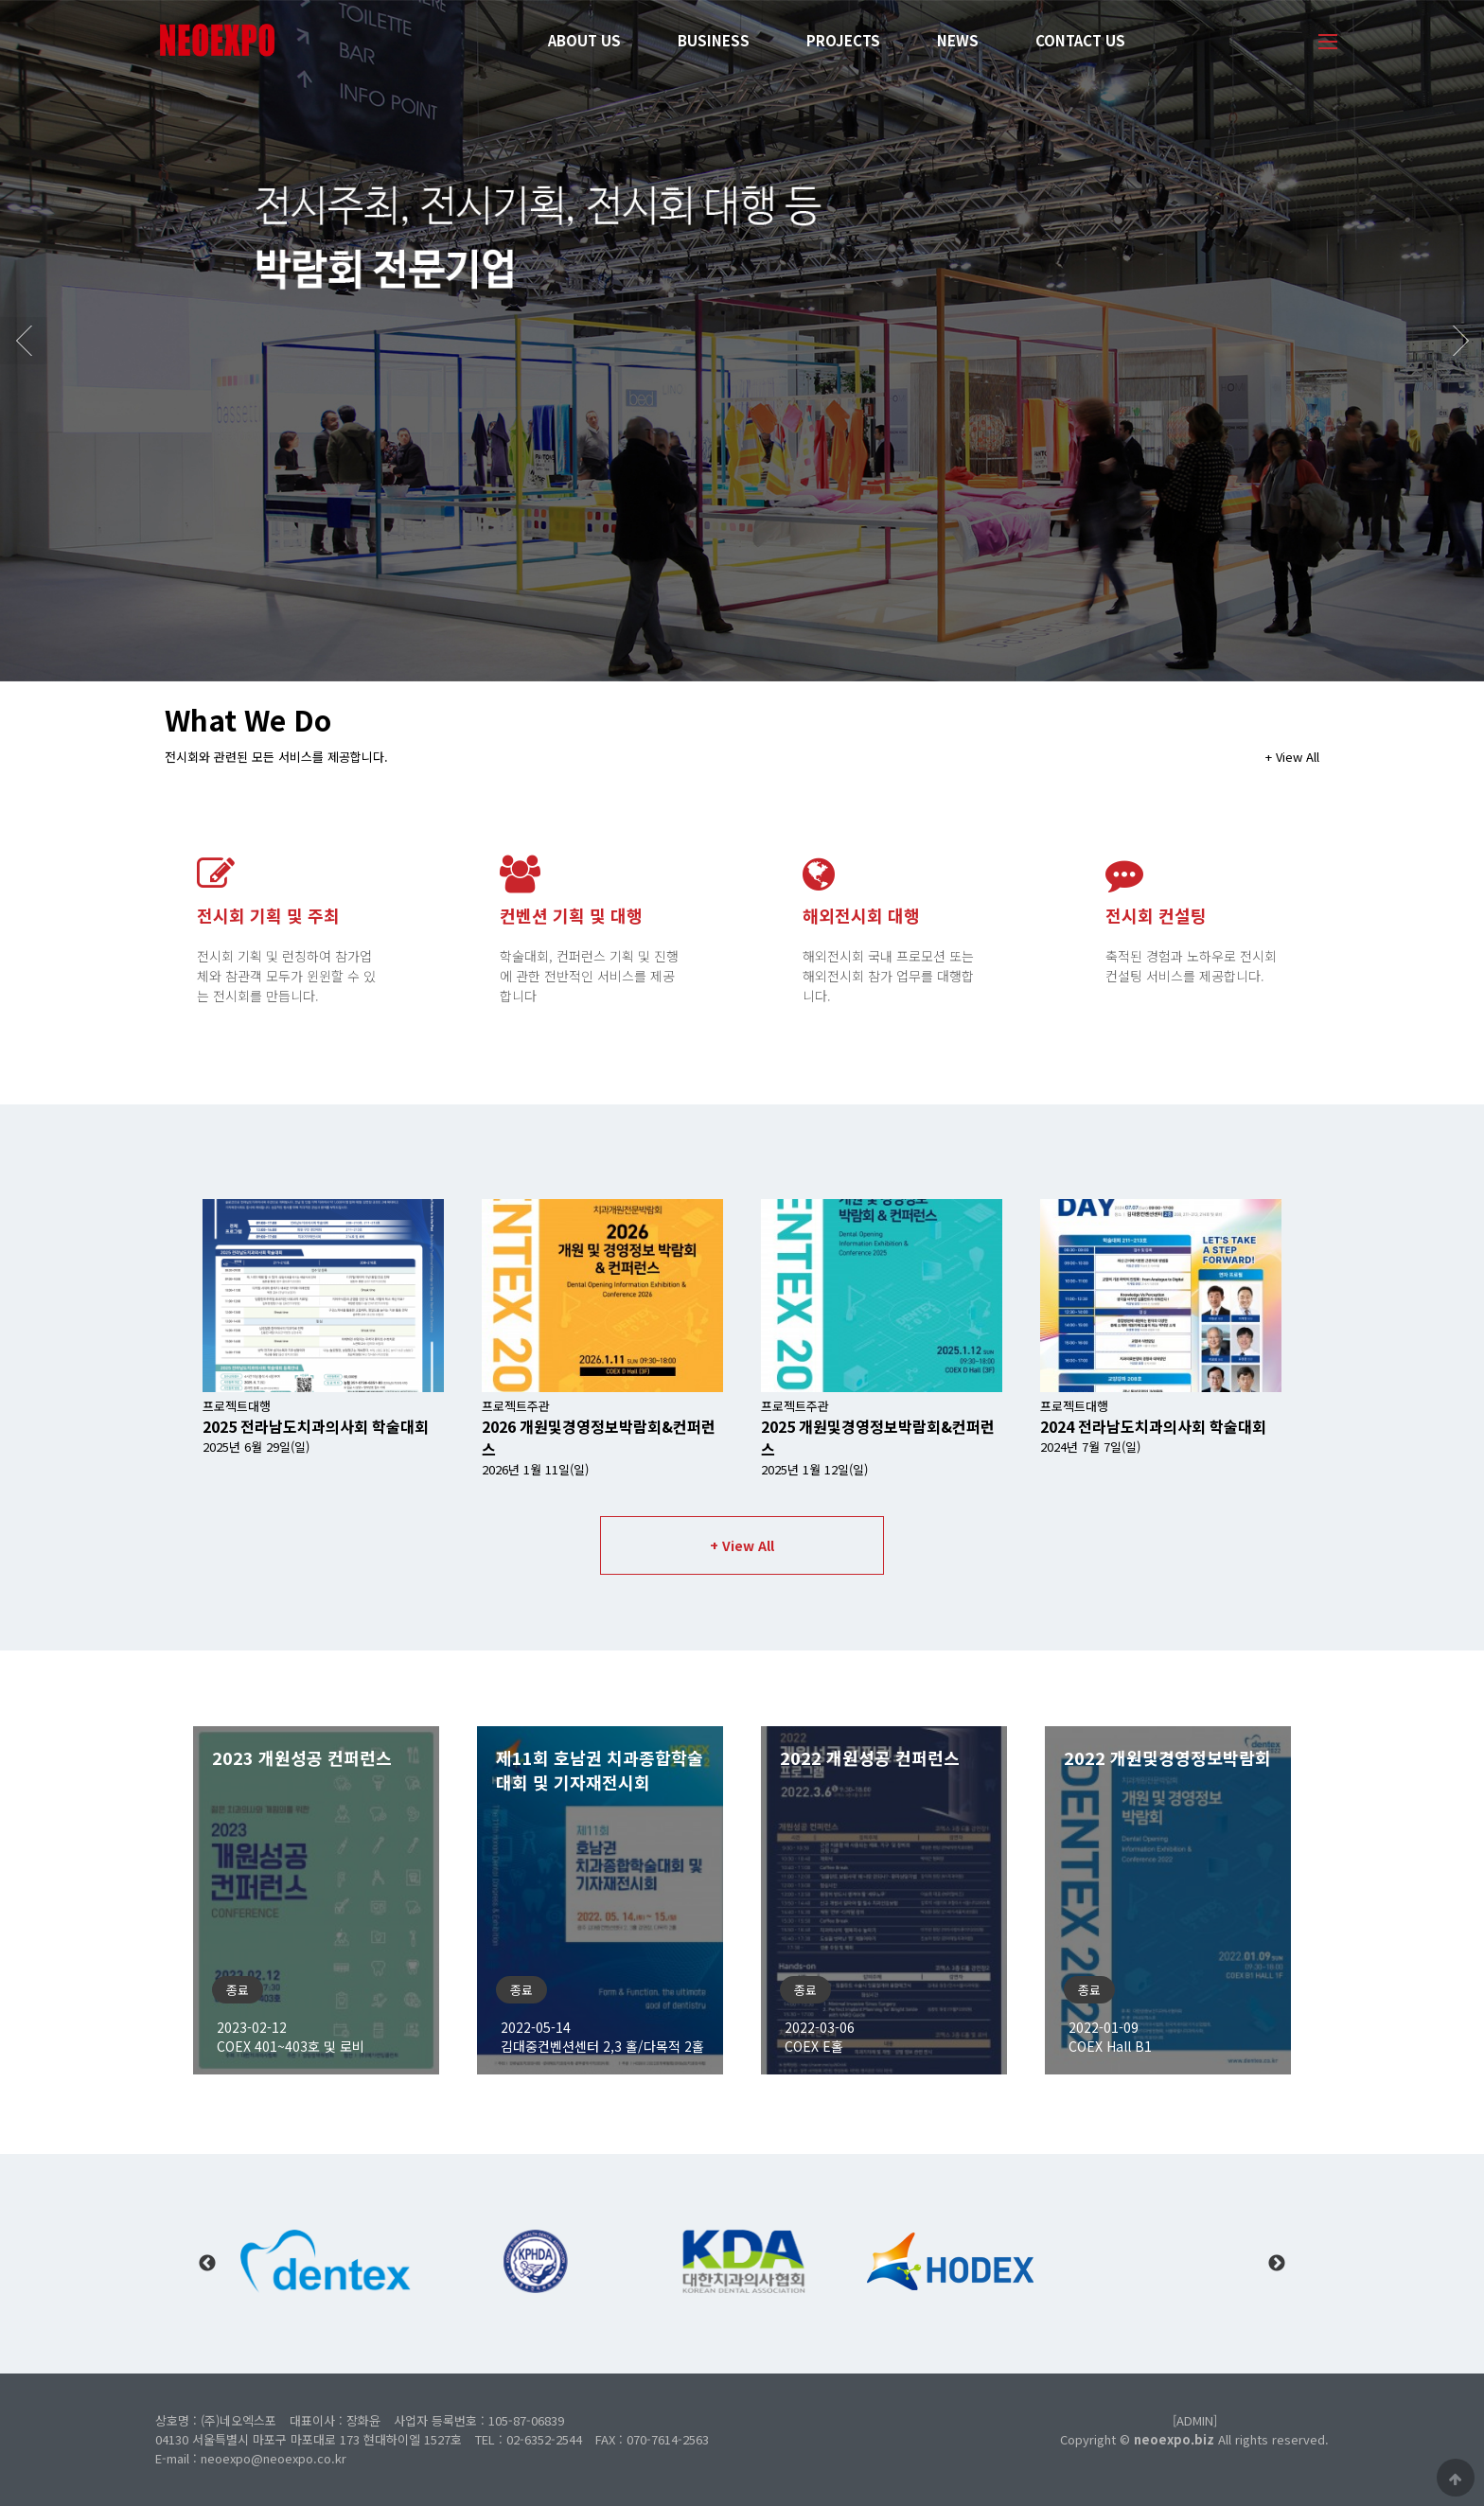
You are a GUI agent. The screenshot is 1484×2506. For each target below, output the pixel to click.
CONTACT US (1080, 40)
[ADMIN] (1195, 2420)
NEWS (958, 40)
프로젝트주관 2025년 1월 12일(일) (878, 1437)
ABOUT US (584, 40)
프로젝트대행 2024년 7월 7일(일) (1153, 1426)
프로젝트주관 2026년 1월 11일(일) (599, 1437)
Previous (207, 2263)
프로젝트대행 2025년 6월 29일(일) (316, 1426)
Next (1460, 340)
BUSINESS (714, 40)
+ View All (1292, 757)
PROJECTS (843, 40)
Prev (23, 340)
